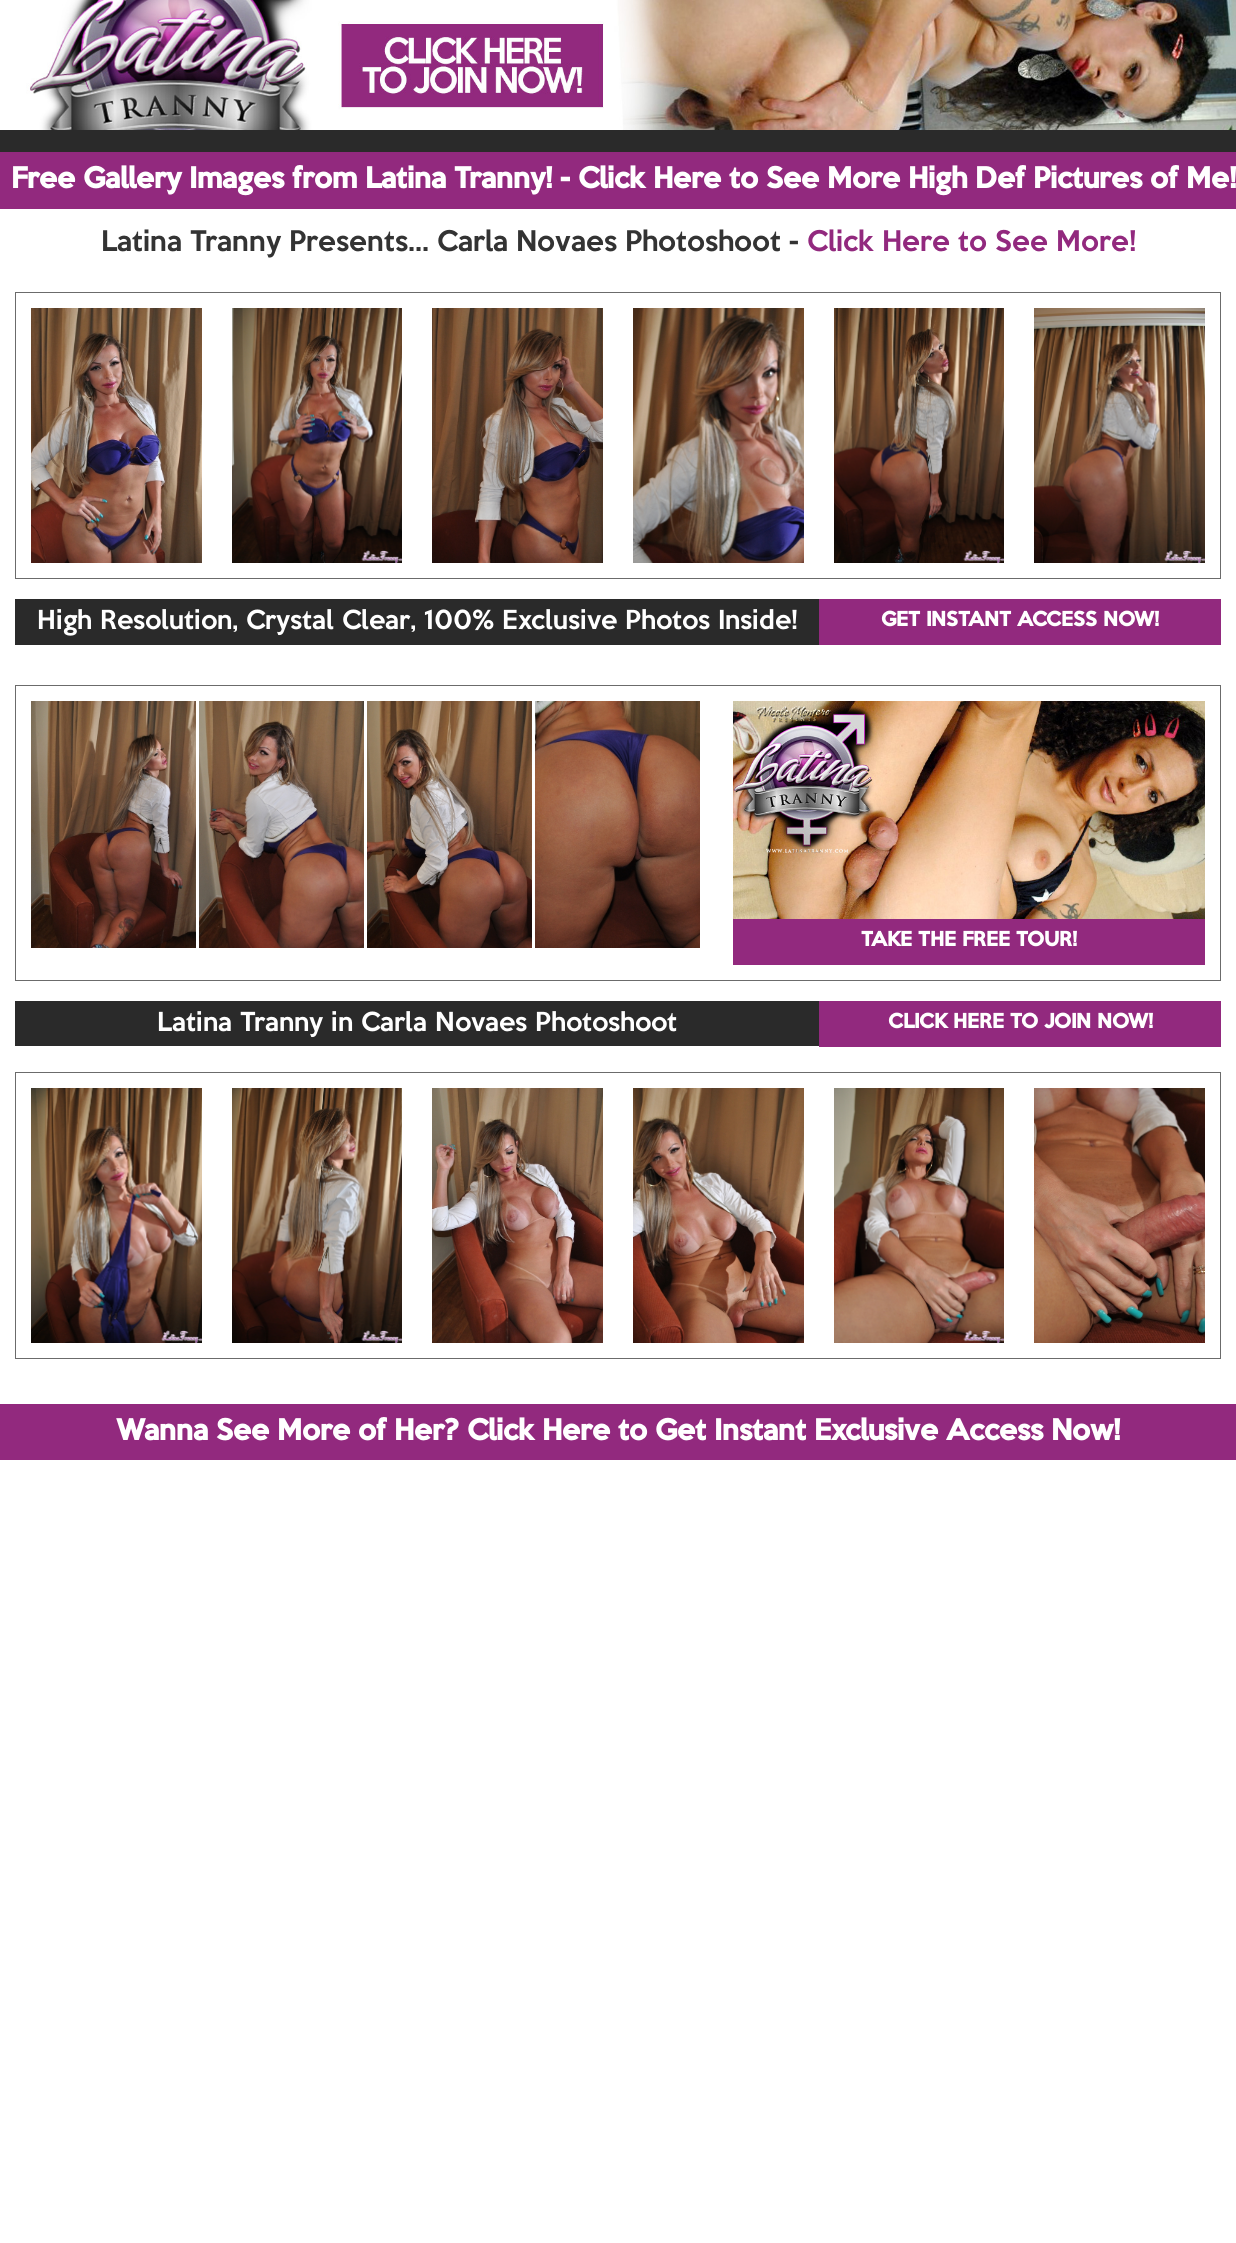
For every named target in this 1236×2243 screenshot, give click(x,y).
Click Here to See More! (971, 243)
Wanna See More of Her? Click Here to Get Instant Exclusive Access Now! (618, 1432)
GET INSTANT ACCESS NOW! (1020, 621)
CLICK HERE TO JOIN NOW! (1020, 1023)
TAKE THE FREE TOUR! (969, 941)
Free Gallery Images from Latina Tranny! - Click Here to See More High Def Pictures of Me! (623, 180)
